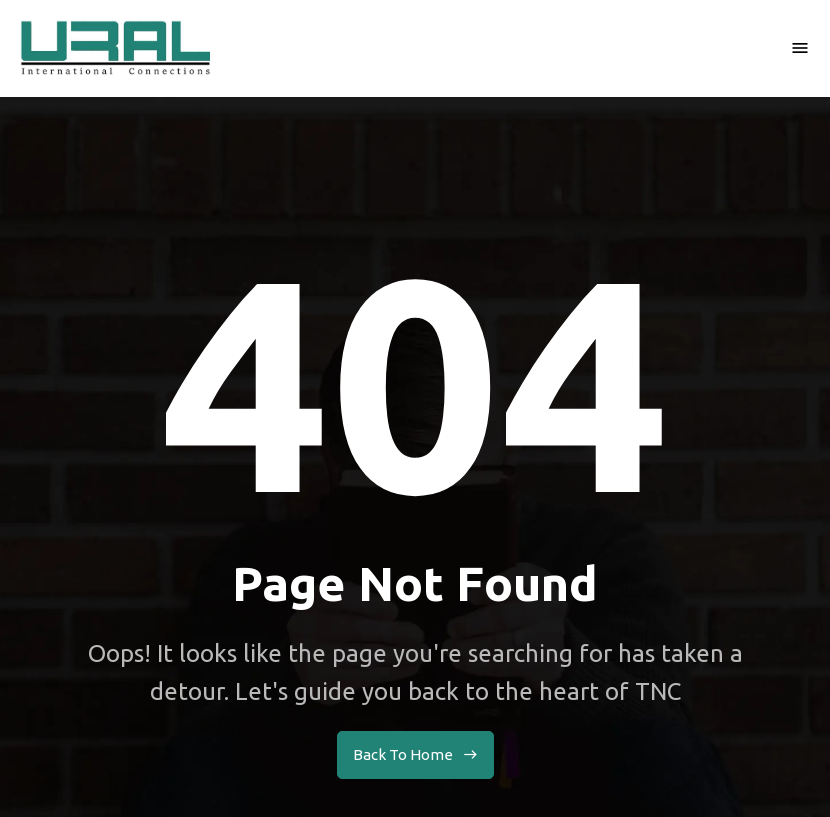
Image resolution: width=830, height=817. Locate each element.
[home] (115, 48)
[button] (800, 48)
